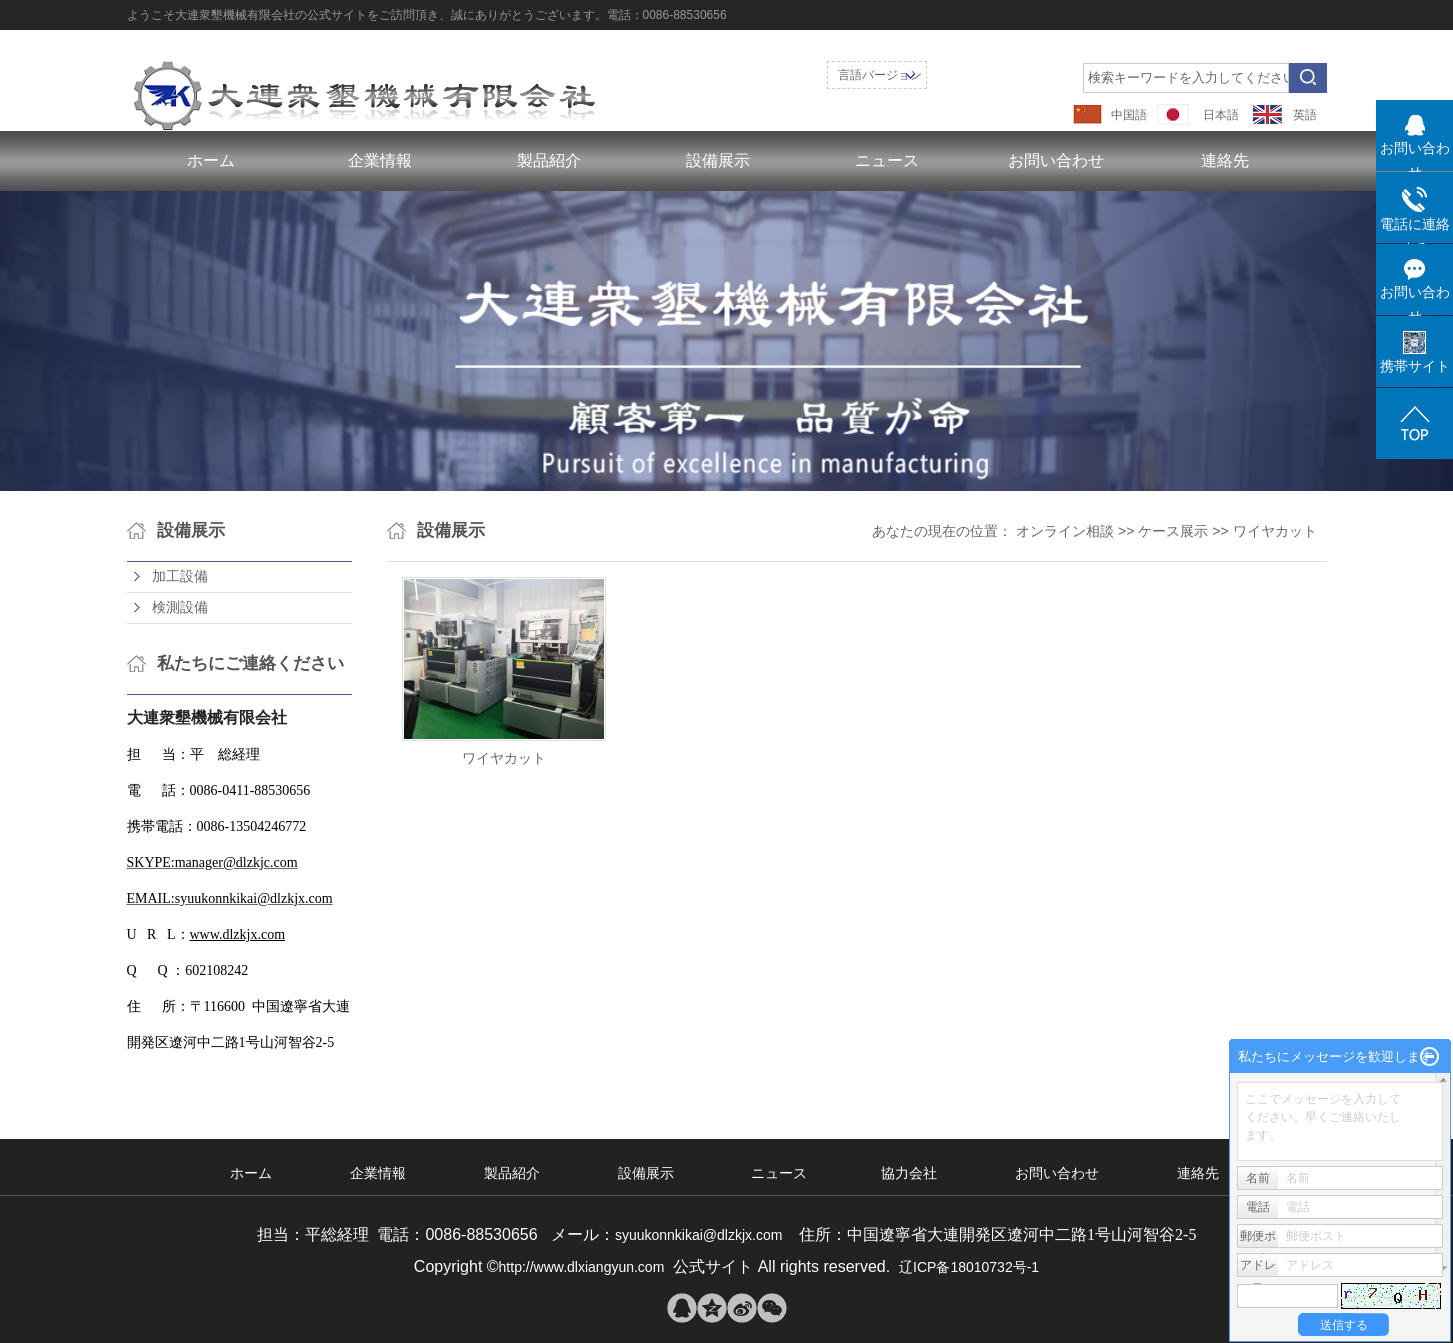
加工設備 (180, 576)
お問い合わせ (1056, 160)
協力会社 (909, 1173)
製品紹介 (549, 160)
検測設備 (180, 607)
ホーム (211, 160)
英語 (1305, 115)
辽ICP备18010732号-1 (969, 1267)
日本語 (1221, 115)
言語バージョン (880, 75)
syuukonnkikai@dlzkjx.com (702, 1235)
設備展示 (718, 160)
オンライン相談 (1065, 531)
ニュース (887, 160)
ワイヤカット (1275, 531)
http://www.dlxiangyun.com (582, 1267)
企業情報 (380, 160)
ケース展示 (1173, 531)
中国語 (1129, 115)
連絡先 (1225, 160)
